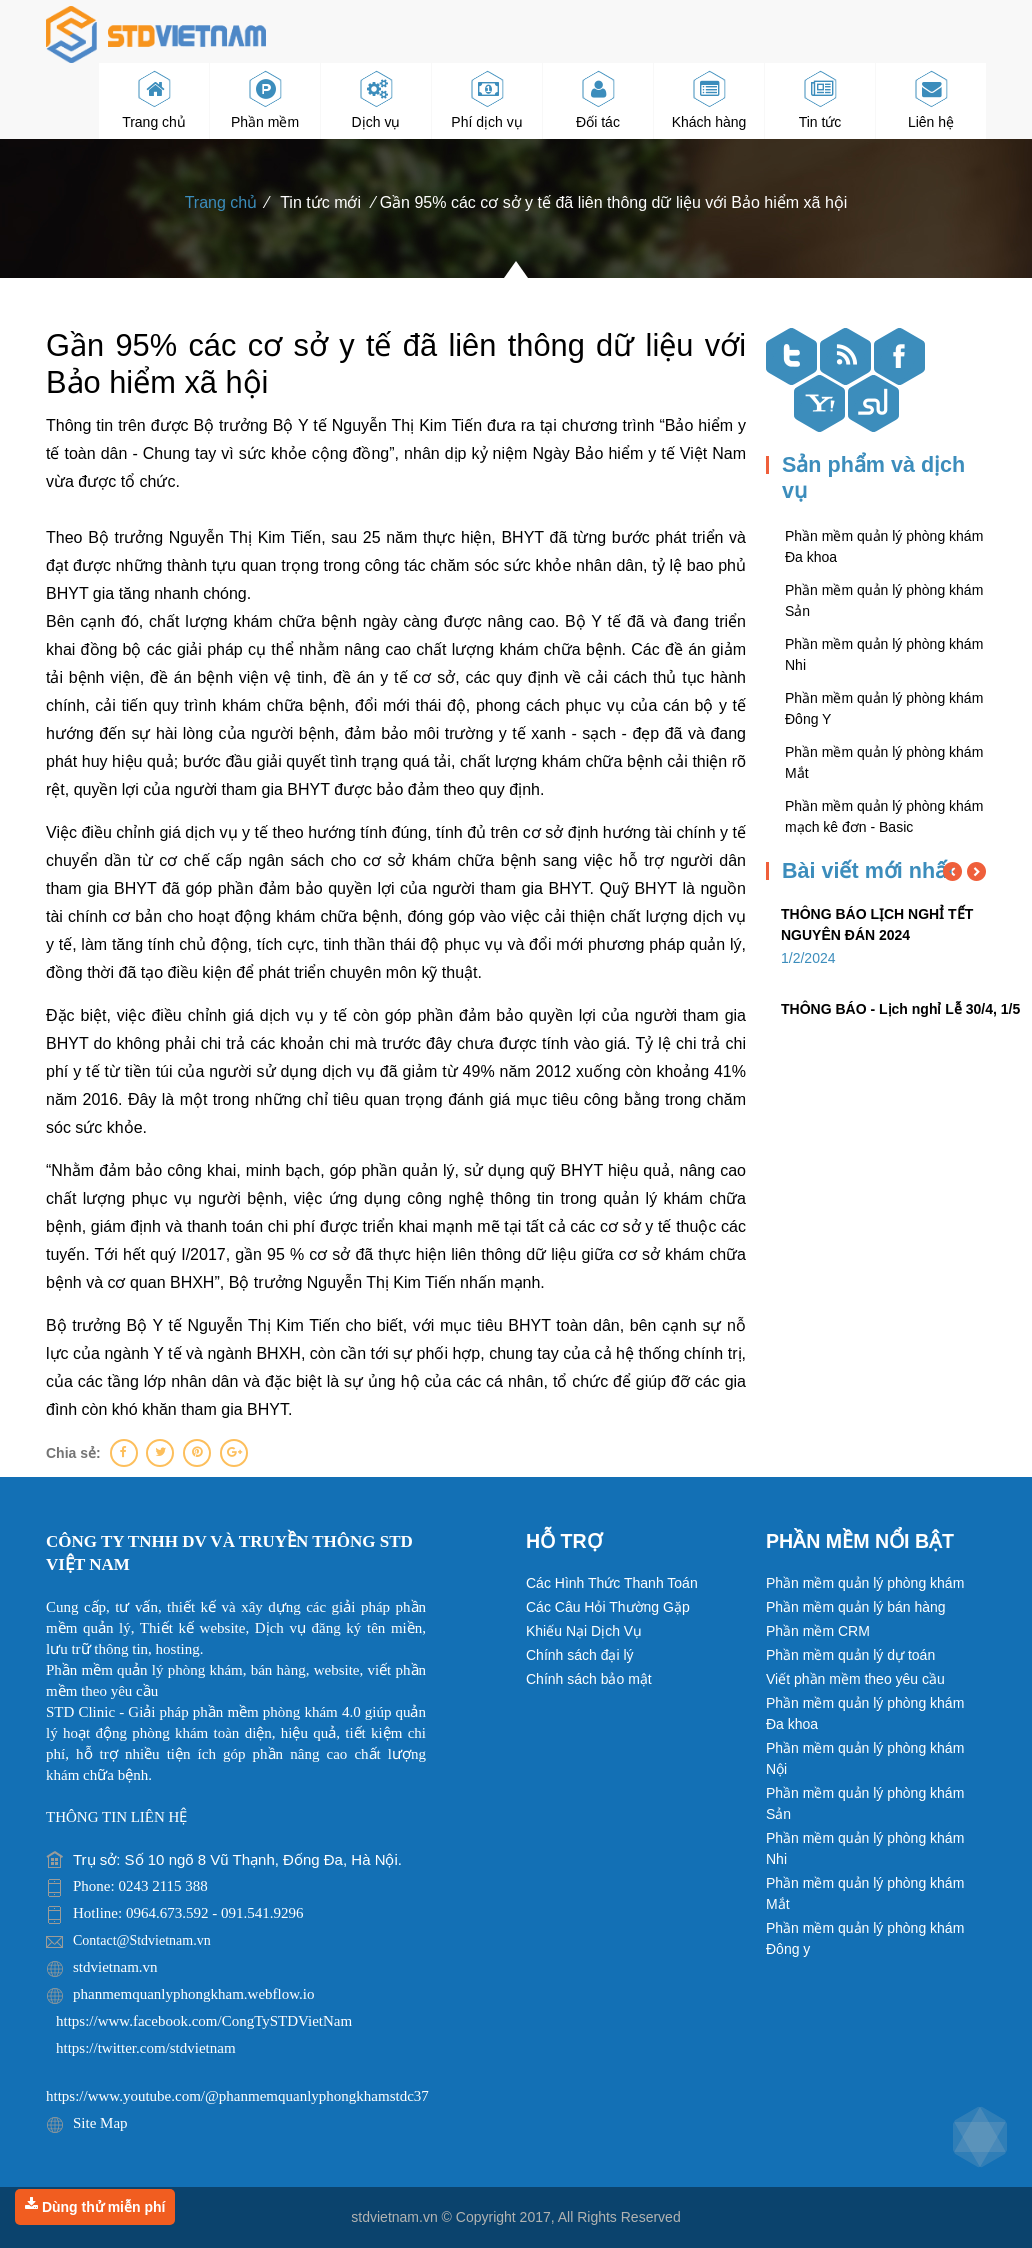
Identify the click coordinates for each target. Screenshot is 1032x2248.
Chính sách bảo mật (589, 1679)
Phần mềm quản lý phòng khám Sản (865, 1803)
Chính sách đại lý (580, 1655)
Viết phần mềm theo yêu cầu (855, 1679)
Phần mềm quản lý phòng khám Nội (865, 1758)
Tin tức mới (320, 202)
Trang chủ (154, 101)
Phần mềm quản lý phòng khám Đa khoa (865, 1713)
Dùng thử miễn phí (95, 2206)
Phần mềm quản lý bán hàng (856, 1607)
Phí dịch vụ (486, 101)
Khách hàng (709, 101)
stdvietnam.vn (394, 2217)
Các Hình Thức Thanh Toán (612, 1583)
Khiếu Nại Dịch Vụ (584, 1631)
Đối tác (598, 101)
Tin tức (820, 101)
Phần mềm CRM (818, 1631)
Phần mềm (265, 101)
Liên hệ (931, 101)
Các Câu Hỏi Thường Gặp (608, 1607)
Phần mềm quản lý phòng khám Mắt (865, 1893)
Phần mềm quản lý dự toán (850, 1655)
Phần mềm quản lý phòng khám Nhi (865, 1848)
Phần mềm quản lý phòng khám (865, 1583)
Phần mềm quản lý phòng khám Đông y (865, 1938)
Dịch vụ (376, 101)
